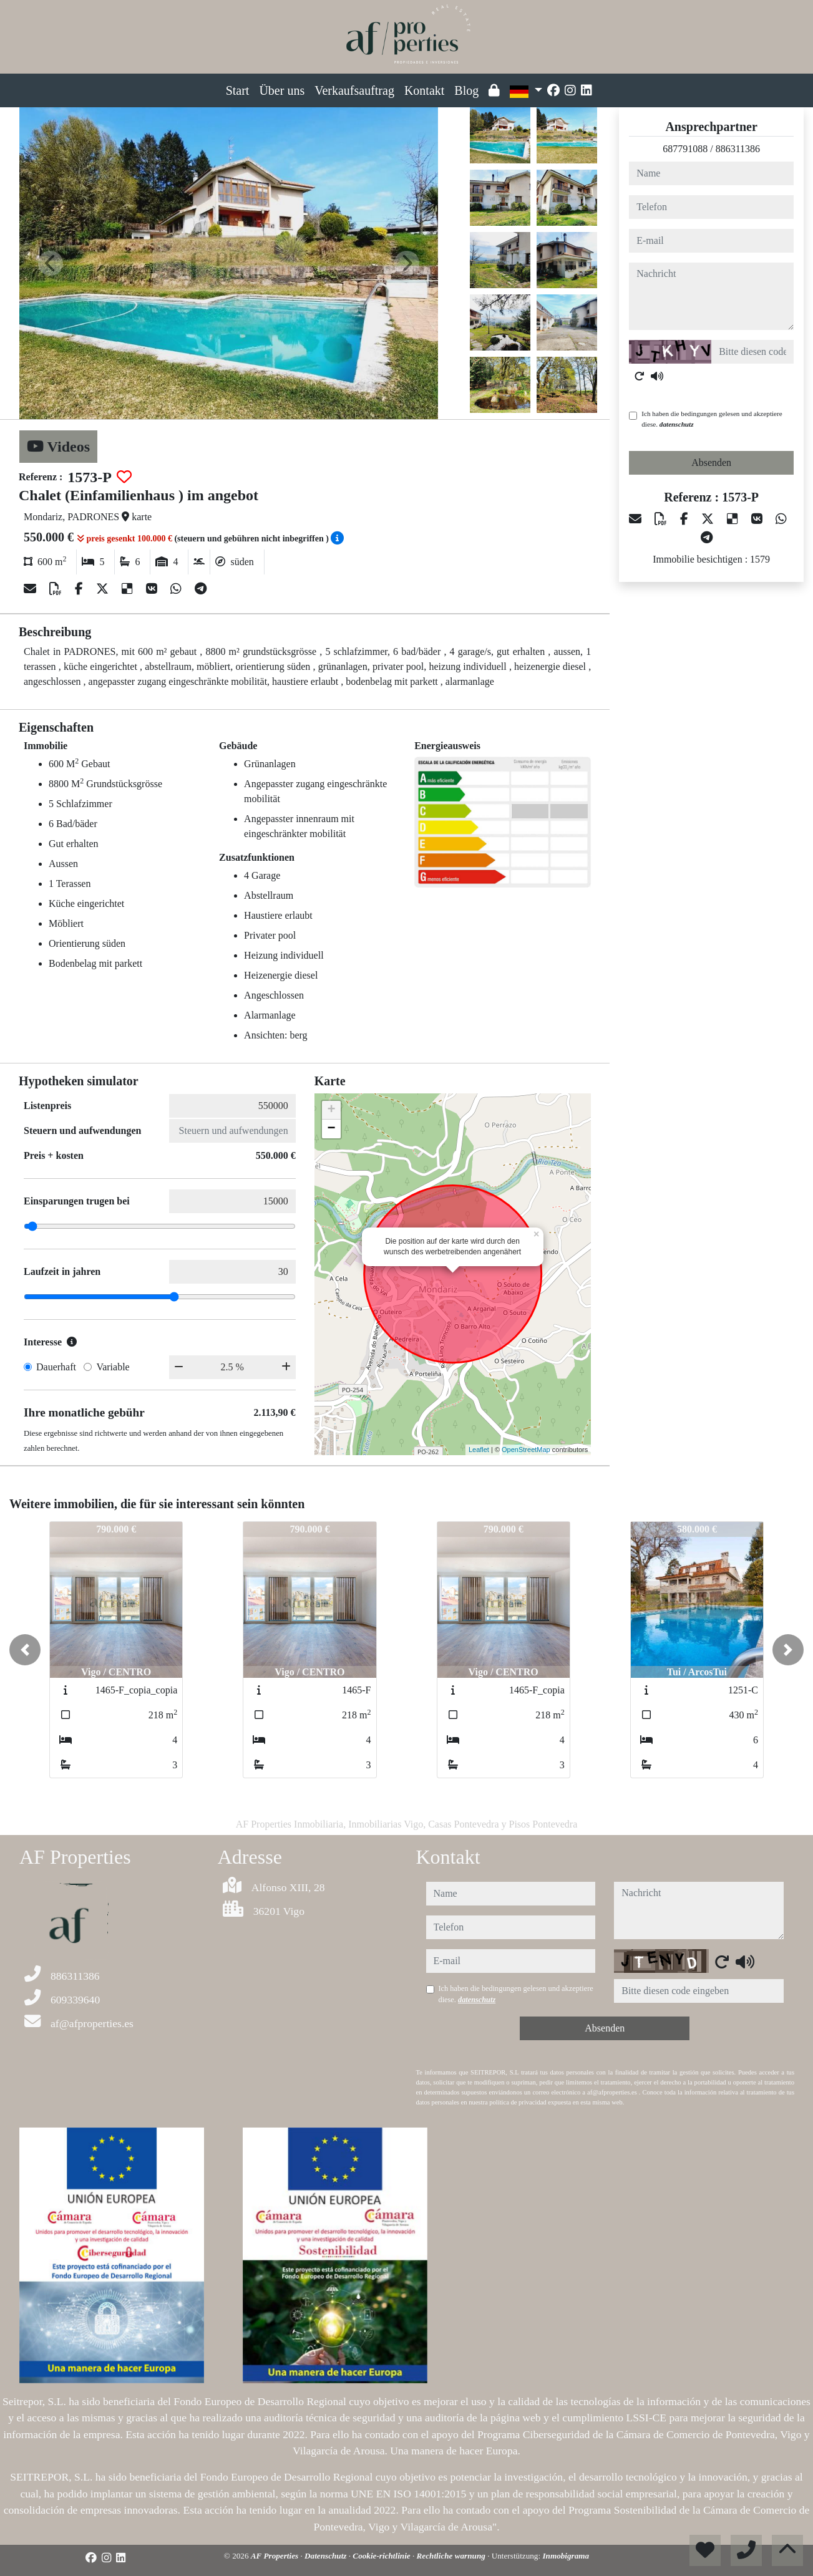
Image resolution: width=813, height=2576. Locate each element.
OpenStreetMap (526, 1449)
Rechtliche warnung (452, 2555)
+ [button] (332, 1110)
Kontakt (424, 90)
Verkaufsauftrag (354, 90)
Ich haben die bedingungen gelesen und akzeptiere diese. (711, 419)
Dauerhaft (56, 1367)
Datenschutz (326, 2555)
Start (238, 90)
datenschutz (677, 424)
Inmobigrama (565, 2555)
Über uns (281, 90)
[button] (25, 1649)
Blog (466, 90)
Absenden (711, 462)
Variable (112, 1367)
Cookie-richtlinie (382, 2555)
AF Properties (276, 2555)
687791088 (685, 148)
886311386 (738, 148)
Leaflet (479, 1449)
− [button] (332, 1129)
